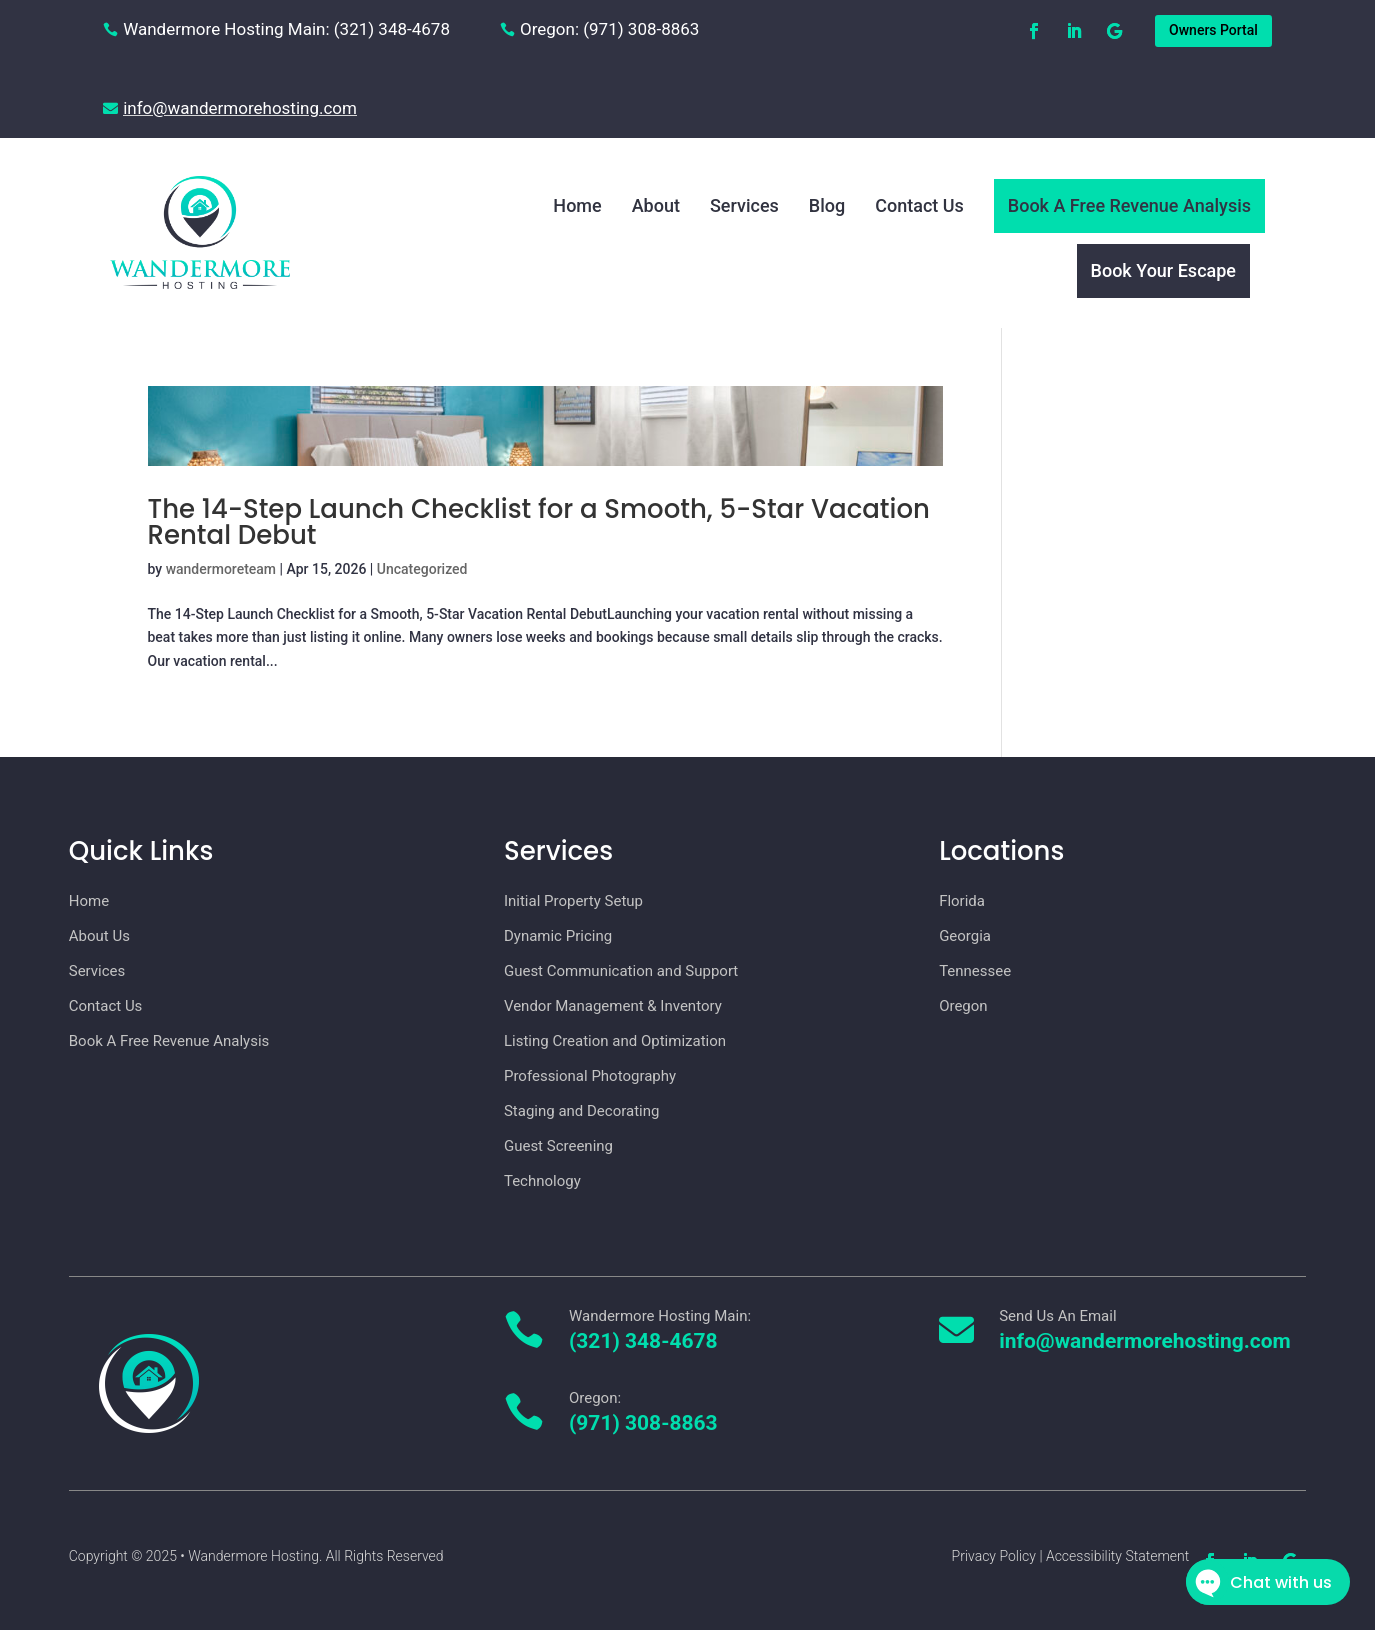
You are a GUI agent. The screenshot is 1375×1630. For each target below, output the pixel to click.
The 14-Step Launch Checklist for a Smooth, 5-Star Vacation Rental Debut (539, 522)
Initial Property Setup (573, 901)
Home (577, 205)
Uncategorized (422, 569)
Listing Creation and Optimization (615, 1041)
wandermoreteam (221, 569)
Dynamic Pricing (558, 936)
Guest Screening (558, 1146)
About (656, 205)
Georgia (965, 936)
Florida (962, 901)
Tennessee (975, 971)
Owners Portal (1213, 30)
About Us (99, 936)
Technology (542, 1181)
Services (744, 205)
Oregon (963, 1006)
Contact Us (919, 205)
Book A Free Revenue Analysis (1129, 205)
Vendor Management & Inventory (613, 1006)
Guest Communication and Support (621, 971)
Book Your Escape (1163, 270)
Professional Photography (590, 1076)
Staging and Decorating (582, 1111)
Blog (827, 205)
